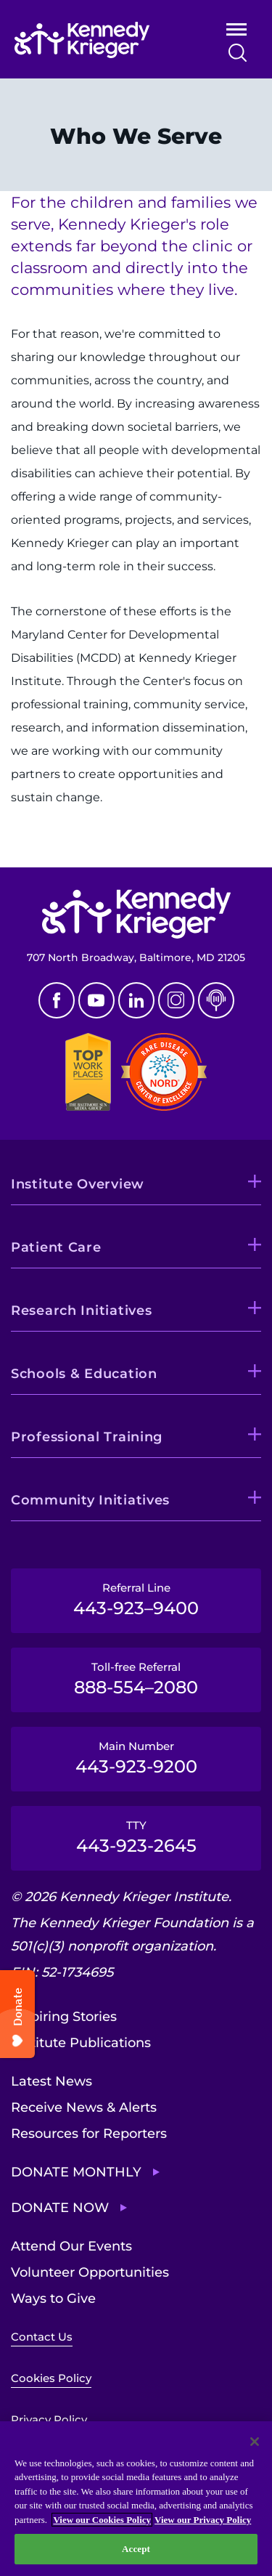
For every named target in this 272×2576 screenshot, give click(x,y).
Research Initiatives (81, 1311)
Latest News (51, 2081)
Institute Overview (77, 1184)
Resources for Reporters (89, 2134)
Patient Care (56, 1247)
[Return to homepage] (100, 40)
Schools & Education (84, 1374)
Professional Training (86, 1437)
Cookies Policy (51, 2378)
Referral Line (136, 1600)
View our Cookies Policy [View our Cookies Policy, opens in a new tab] (102, 2519)
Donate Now (60, 2208)
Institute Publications (81, 2043)
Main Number (136, 1758)
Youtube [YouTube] (96, 1000)
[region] (136, 2498)
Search (237, 53)
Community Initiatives (90, 1500)
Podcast (216, 1000)
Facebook (56, 1000)
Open (236, 32)
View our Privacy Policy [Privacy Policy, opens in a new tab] (202, 2519)
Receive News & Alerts (84, 2107)
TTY (136, 1837)
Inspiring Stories (64, 2017)
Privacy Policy (49, 2419)
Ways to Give (53, 2298)
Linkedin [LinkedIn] (136, 1000)
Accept (136, 2548)
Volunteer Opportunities (90, 2272)
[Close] (255, 2442)
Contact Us (42, 2337)
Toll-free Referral (136, 1679)
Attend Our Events (71, 2246)
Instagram (176, 1000)
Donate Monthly (76, 2172)
